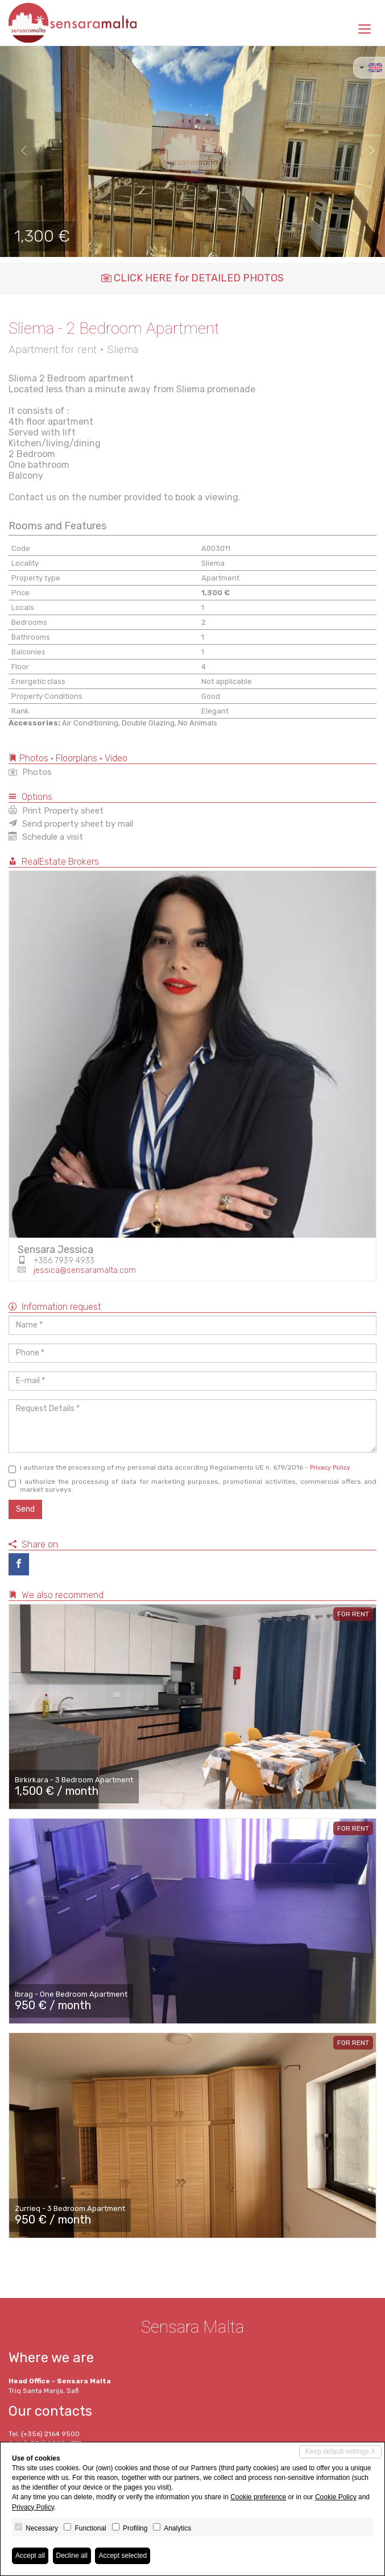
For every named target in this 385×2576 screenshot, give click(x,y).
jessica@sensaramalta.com (85, 1270)
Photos (30, 772)
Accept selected (122, 2556)
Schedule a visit (46, 837)
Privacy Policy (330, 1467)
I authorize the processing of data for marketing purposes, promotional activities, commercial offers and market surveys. (192, 1486)
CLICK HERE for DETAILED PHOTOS (192, 278)
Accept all (30, 2556)
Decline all (72, 2556)
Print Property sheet (56, 811)
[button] (19, 151)
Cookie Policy (336, 2497)
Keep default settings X (340, 2451)
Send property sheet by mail (71, 824)
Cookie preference (258, 2497)
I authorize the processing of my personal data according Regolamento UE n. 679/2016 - (179, 1468)
